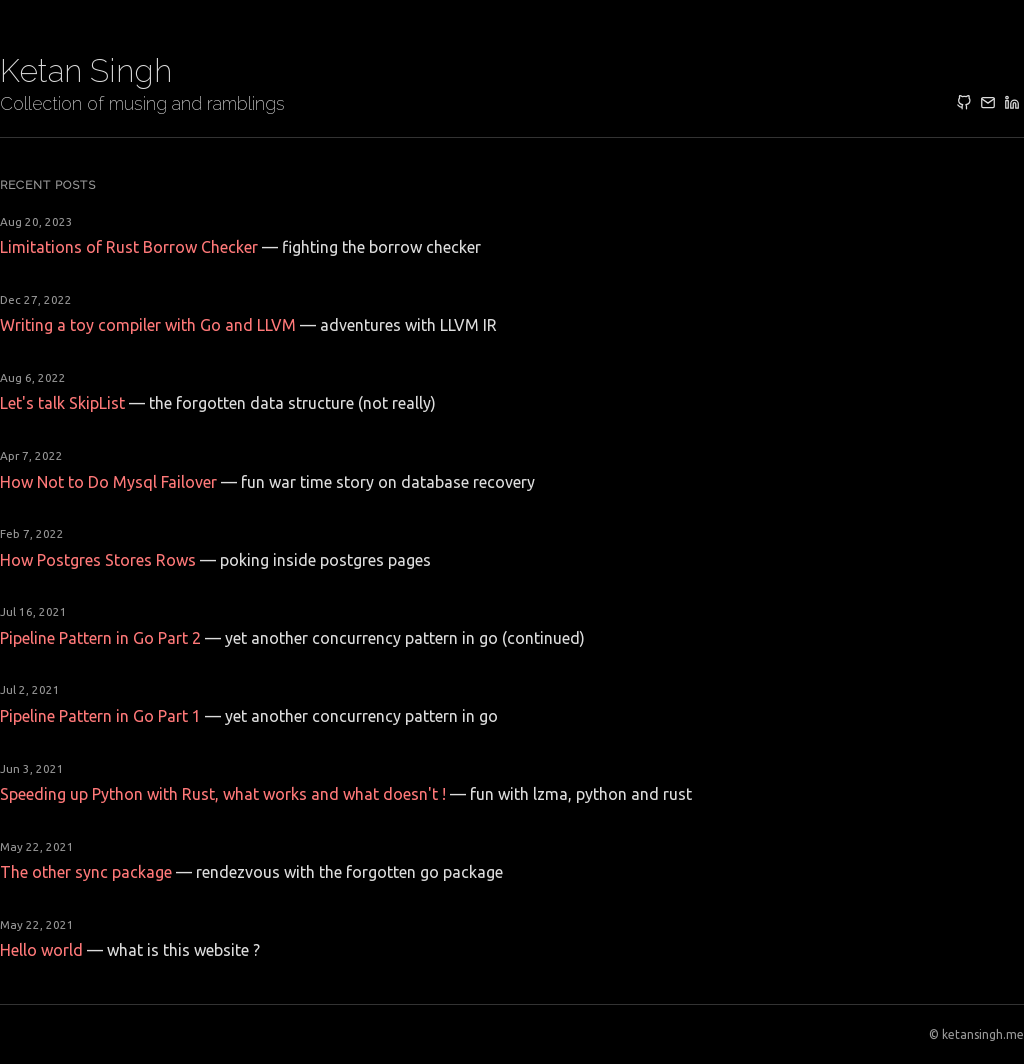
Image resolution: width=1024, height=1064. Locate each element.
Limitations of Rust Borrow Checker (129, 247)
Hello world (41, 950)
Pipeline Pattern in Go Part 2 (100, 638)
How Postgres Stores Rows (98, 560)
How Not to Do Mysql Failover (108, 482)
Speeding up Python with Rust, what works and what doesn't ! (223, 794)
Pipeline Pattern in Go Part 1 (100, 716)
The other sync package (86, 872)
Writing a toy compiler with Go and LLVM (148, 325)
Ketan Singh (86, 70)
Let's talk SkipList (62, 403)
